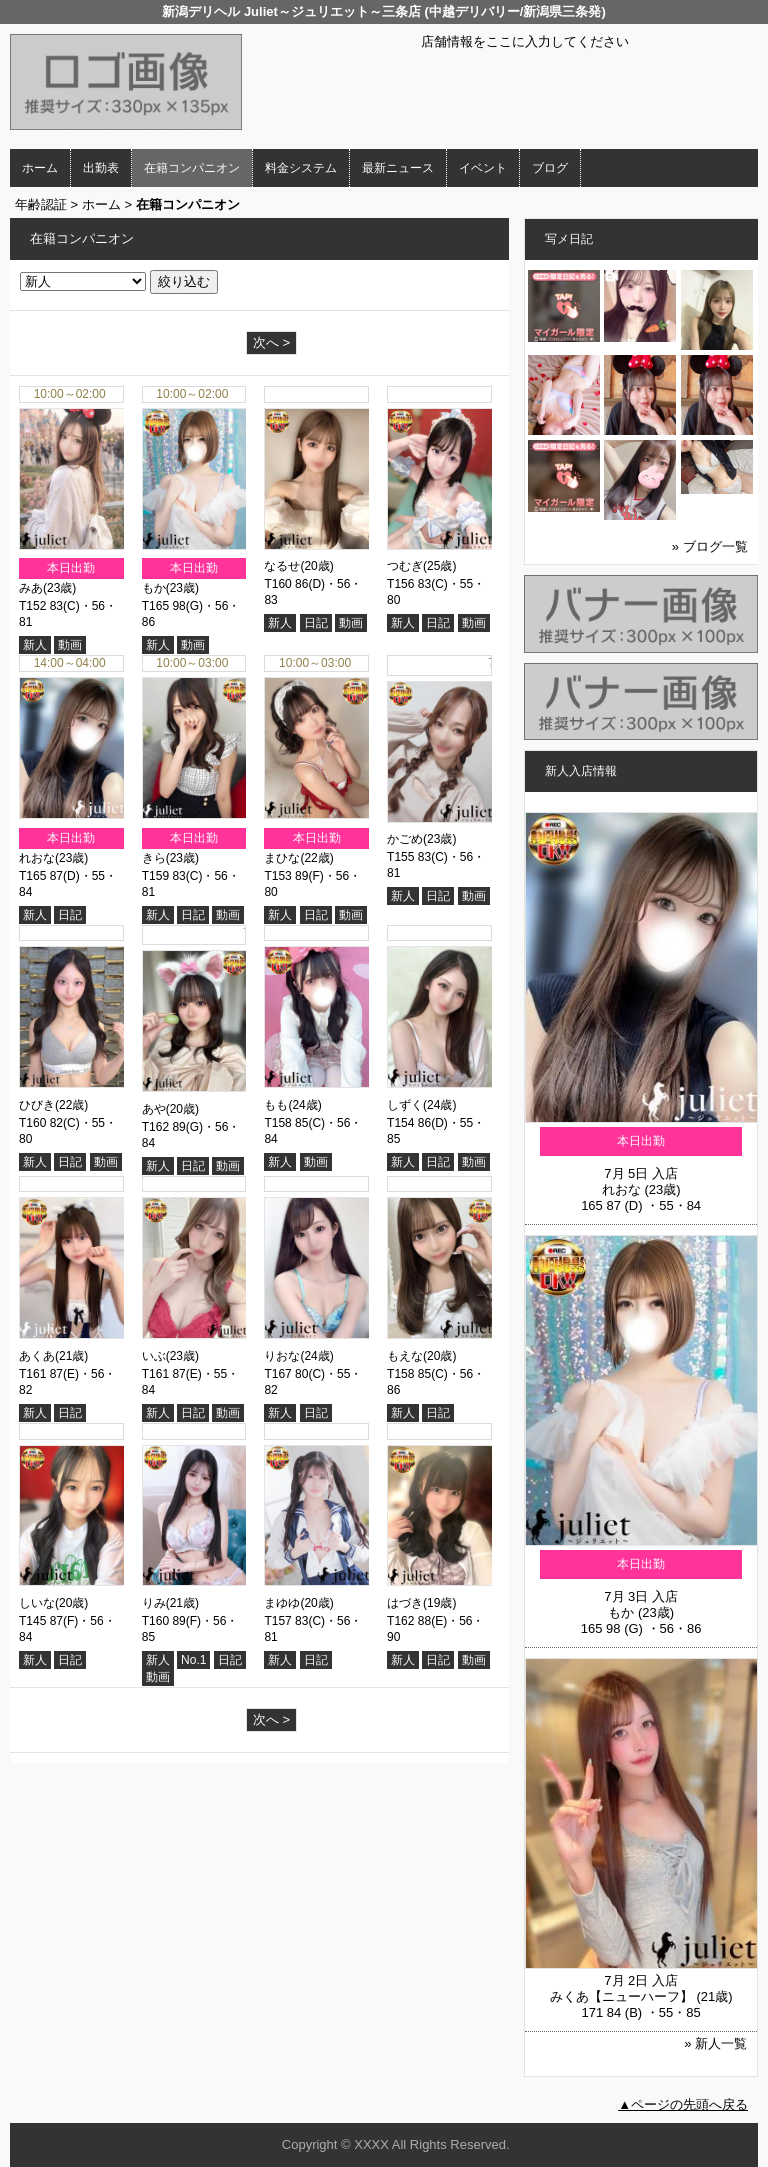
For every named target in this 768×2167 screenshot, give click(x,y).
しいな (37, 1599)
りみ (154, 1599)
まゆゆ (282, 1599)
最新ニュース (398, 168)
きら (154, 858)
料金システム (301, 168)
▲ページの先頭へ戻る (683, 2104)
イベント (483, 168)
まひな (282, 858)
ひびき (37, 1105)
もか (154, 588)
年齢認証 (41, 204)
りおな (282, 1352)
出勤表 (101, 168)
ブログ (550, 168)
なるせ (282, 566)
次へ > (271, 342)
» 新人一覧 (715, 2043)
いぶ (154, 1352)
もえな (405, 1352)
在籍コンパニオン (192, 168)
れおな (37, 858)
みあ (31, 588)
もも (276, 1105)
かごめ (405, 836)
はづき (405, 1599)
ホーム (40, 168)
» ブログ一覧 (710, 546)
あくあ (37, 1352)
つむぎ (405, 566)
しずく (405, 1105)
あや (154, 1105)
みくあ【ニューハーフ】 (621, 1996)
